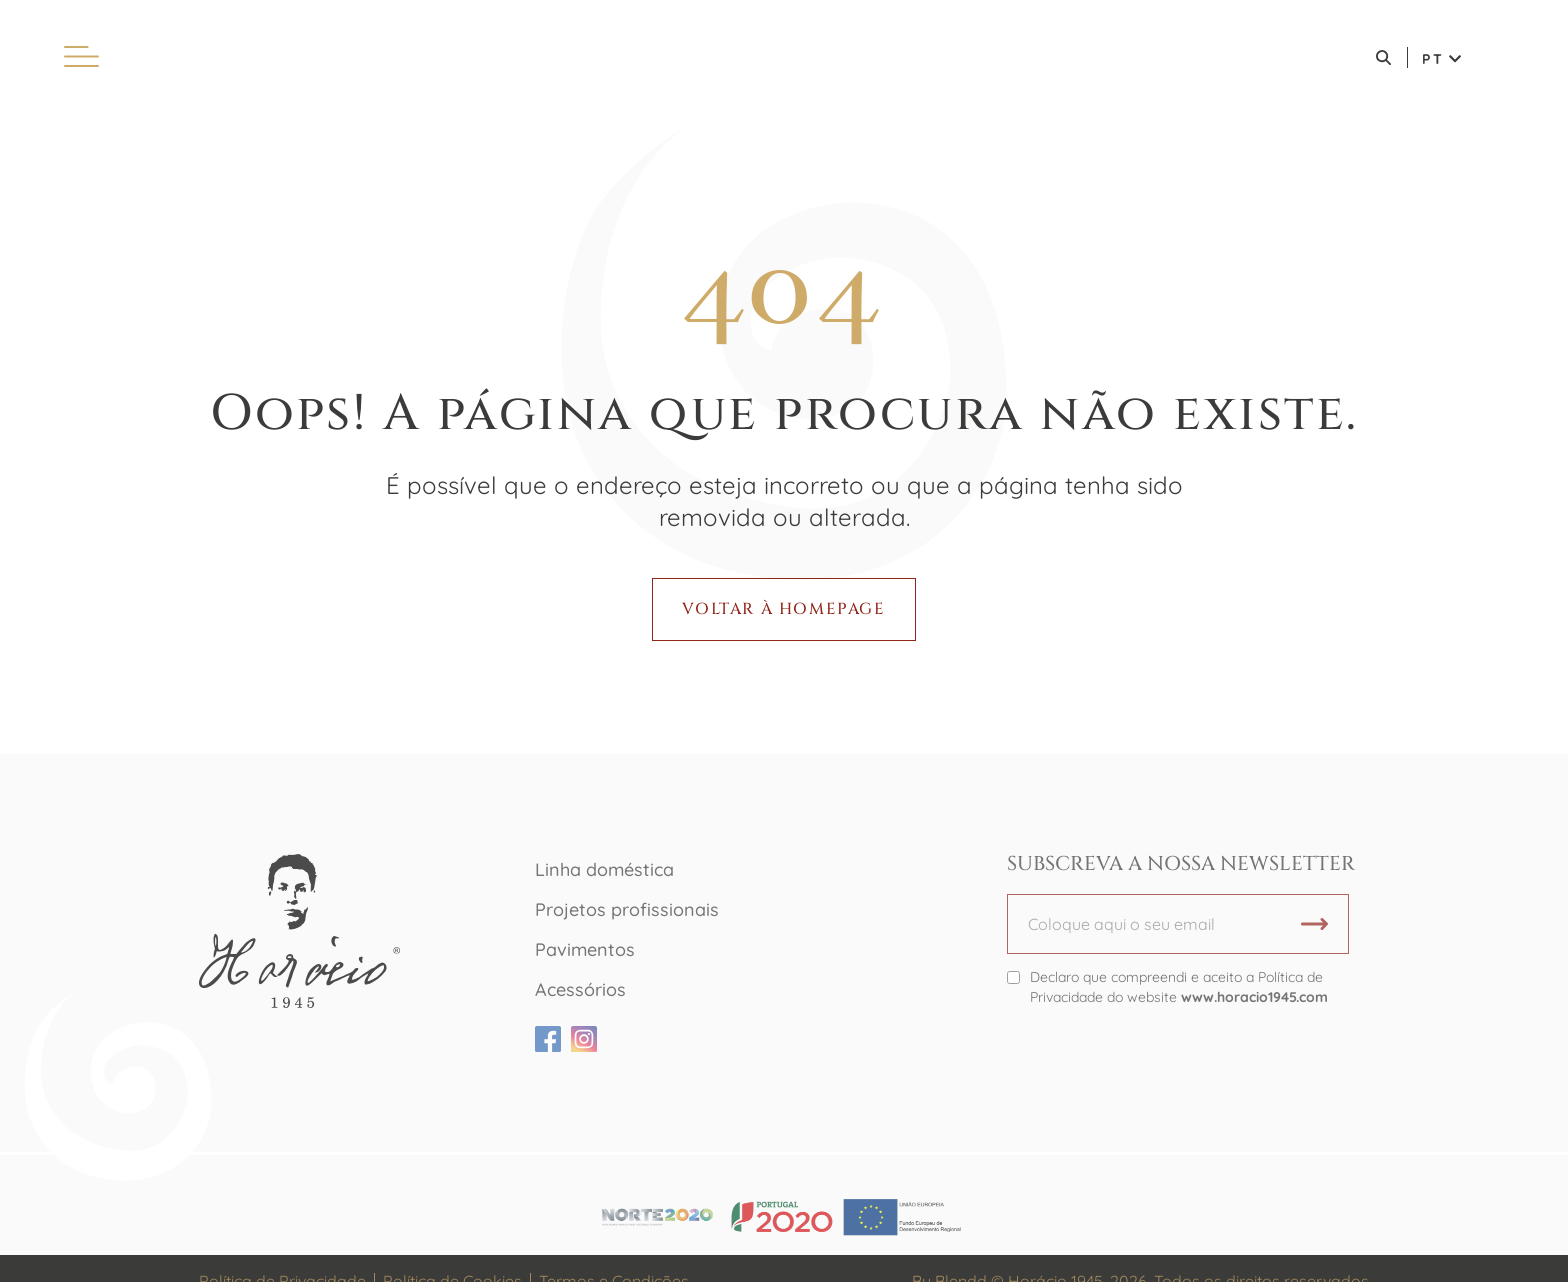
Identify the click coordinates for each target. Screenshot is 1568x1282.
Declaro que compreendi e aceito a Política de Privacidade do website (1179, 987)
